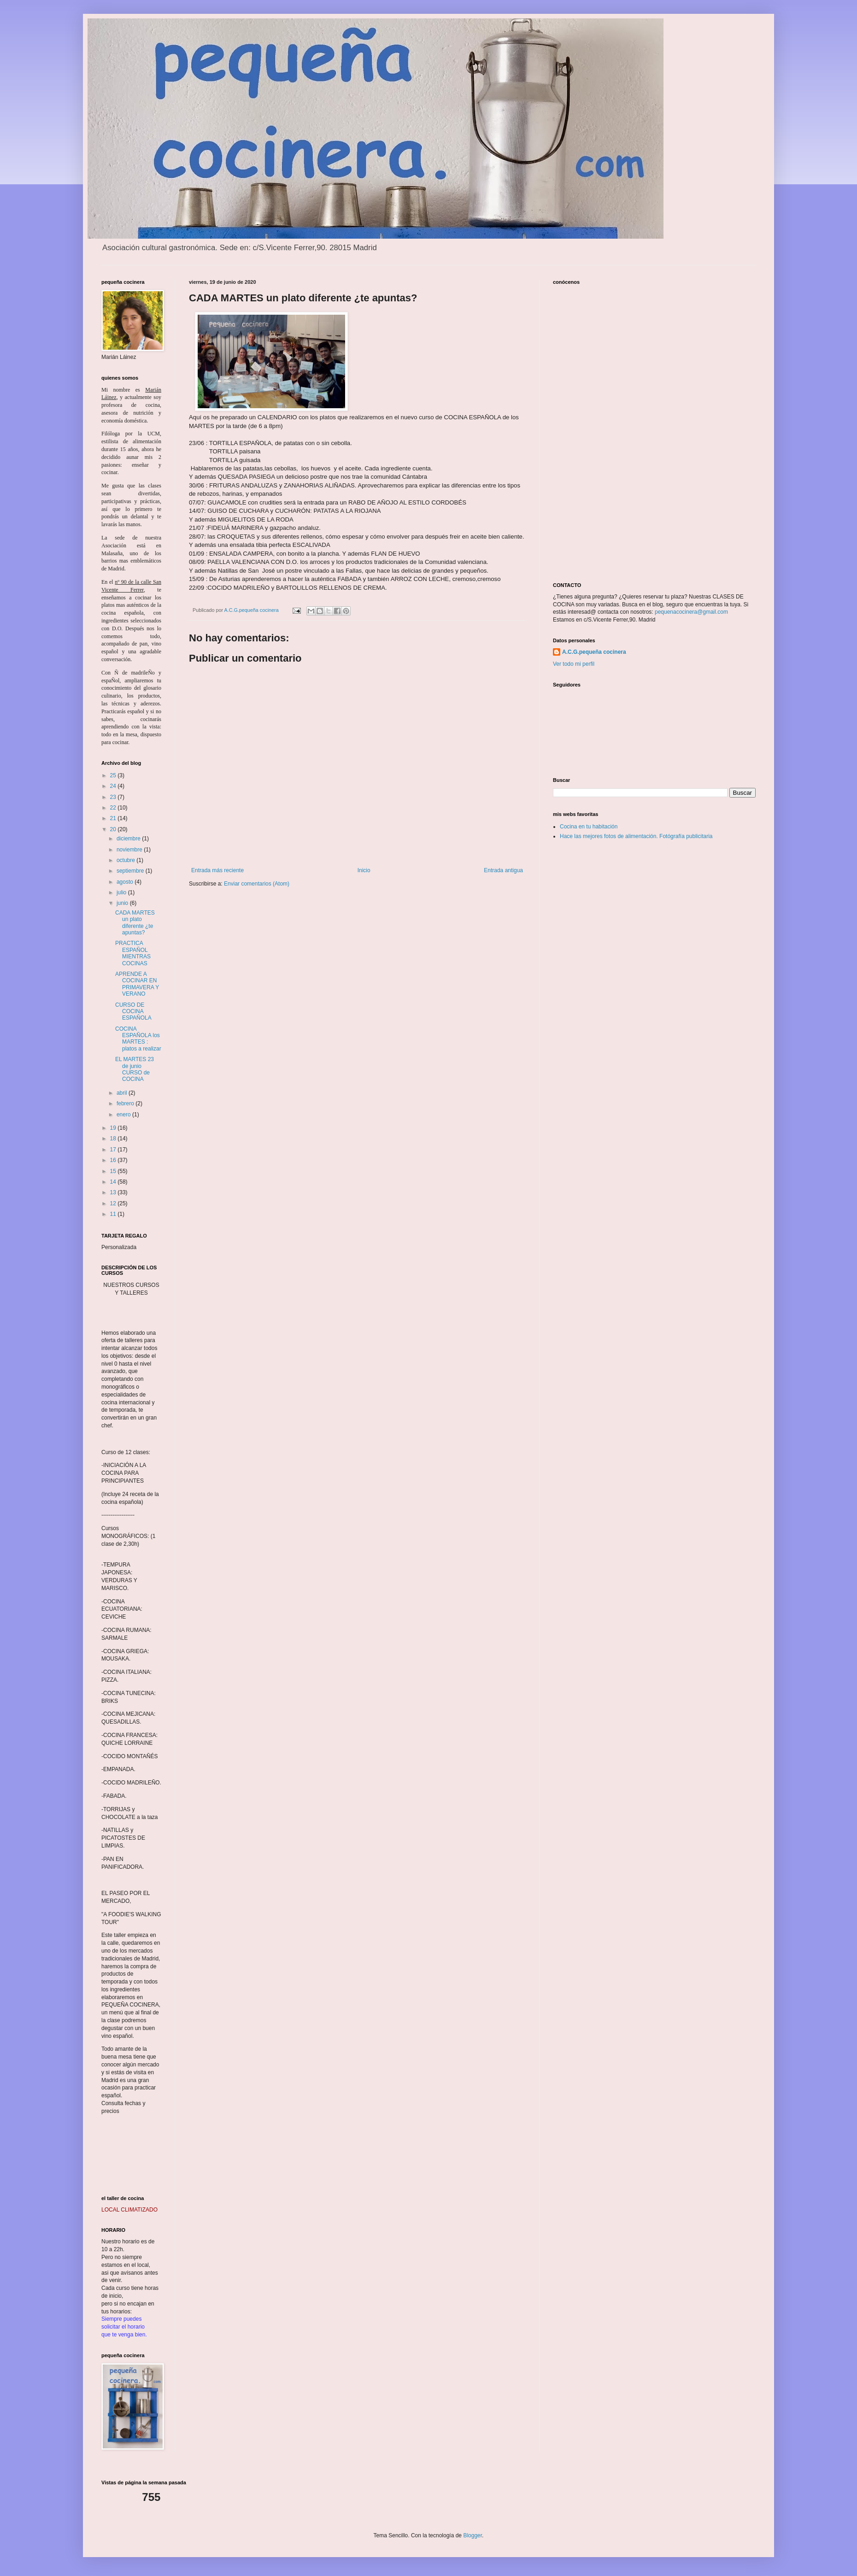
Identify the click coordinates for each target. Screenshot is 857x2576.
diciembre (129, 838)
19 (114, 1128)
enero (124, 1114)
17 (114, 1149)
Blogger (472, 2535)
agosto (126, 882)
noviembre (130, 849)
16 (114, 1160)
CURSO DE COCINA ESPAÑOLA (133, 1011)
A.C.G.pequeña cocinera (594, 652)
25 (114, 775)
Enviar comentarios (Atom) (256, 883)
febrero (126, 1103)
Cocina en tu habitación (588, 826)
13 (114, 1192)
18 (114, 1138)
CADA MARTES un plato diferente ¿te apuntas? (135, 923)
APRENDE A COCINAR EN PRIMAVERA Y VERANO (137, 984)
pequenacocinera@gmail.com (691, 612)
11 (114, 1214)
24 (114, 786)
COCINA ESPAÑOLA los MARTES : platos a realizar (138, 1039)
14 (114, 1182)
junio (123, 903)
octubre (126, 860)
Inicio (364, 870)
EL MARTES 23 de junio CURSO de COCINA (134, 1069)
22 (114, 807)
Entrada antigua (503, 870)
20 (114, 829)
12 (114, 1203)
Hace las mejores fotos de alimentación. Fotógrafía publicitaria (636, 836)
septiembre (131, 871)
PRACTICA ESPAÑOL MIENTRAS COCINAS (133, 953)
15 (114, 1171)
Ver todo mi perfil (573, 664)
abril (123, 1093)
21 (114, 818)
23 (114, 797)
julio (122, 892)
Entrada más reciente (217, 870)
